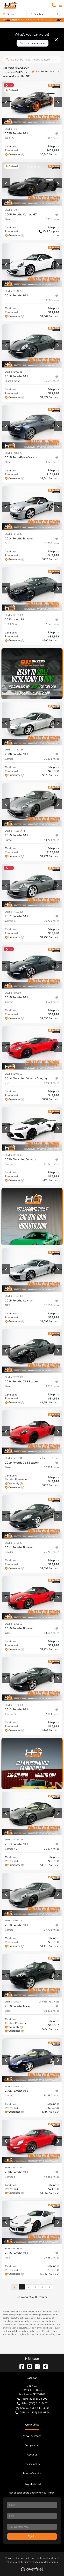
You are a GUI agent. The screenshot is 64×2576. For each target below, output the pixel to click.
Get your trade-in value (32, 43)
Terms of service (32, 2473)
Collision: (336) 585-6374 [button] (32, 2413)
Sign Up (32, 2536)
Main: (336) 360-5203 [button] (32, 2399)
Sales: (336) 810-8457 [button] (32, 2403)
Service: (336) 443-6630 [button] (32, 2408)
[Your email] (32, 2527)
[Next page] (49, 2287)
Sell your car (32, 2445)
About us (32, 2454)
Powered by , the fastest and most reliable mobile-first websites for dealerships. (32, 2562)
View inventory (32, 2436)
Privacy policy (32, 2464)
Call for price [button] (49, 231)
